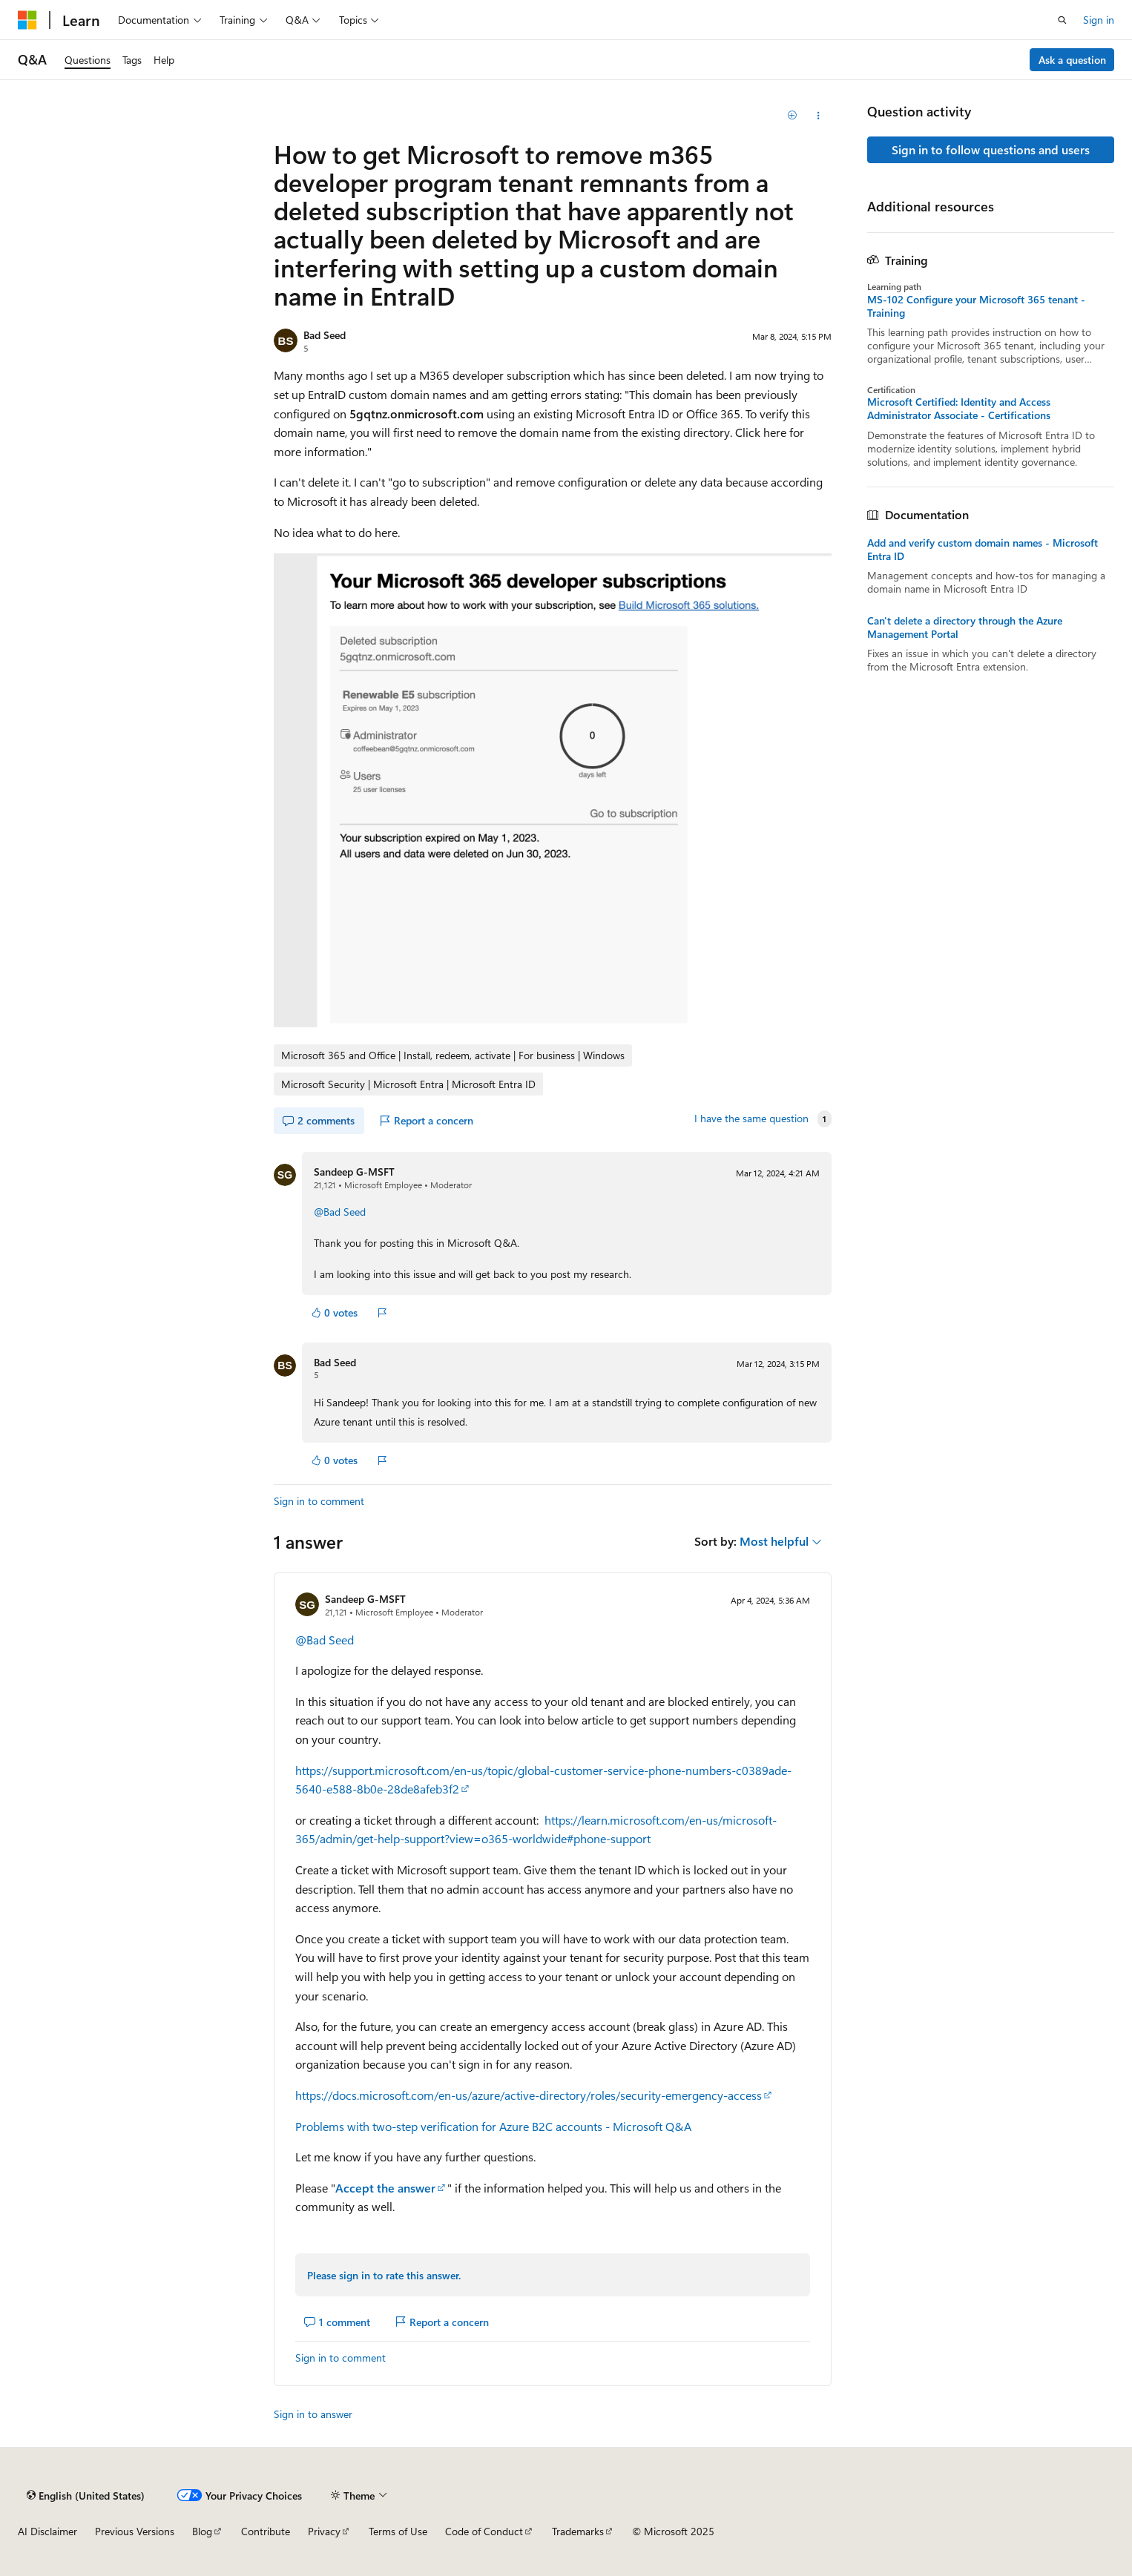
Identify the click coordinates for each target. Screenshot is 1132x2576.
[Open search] (1062, 20)
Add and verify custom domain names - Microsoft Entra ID (982, 549)
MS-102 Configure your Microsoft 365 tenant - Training (976, 306)
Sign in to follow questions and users (991, 149)
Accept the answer (385, 2187)
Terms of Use (398, 2531)
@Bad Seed (340, 1212)
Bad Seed (324, 335)
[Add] (792, 116)
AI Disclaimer (47, 2531)
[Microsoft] (27, 20)
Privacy (324, 2531)
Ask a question (1072, 60)
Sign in (1098, 20)
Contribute (265, 2531)
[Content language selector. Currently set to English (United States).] (86, 2495)
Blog (202, 2531)
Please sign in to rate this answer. (384, 2275)
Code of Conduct (484, 2531)
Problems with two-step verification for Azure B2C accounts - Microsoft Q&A (493, 2126)
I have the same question (751, 1118)
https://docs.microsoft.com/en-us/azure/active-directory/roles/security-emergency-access (528, 2095)
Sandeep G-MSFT (354, 1172)
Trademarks (578, 2531)
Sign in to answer (313, 2414)
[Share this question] (818, 116)
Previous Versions (134, 2531)
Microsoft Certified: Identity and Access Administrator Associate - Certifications (958, 408)
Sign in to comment (319, 1501)
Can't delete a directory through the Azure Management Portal (964, 627)
